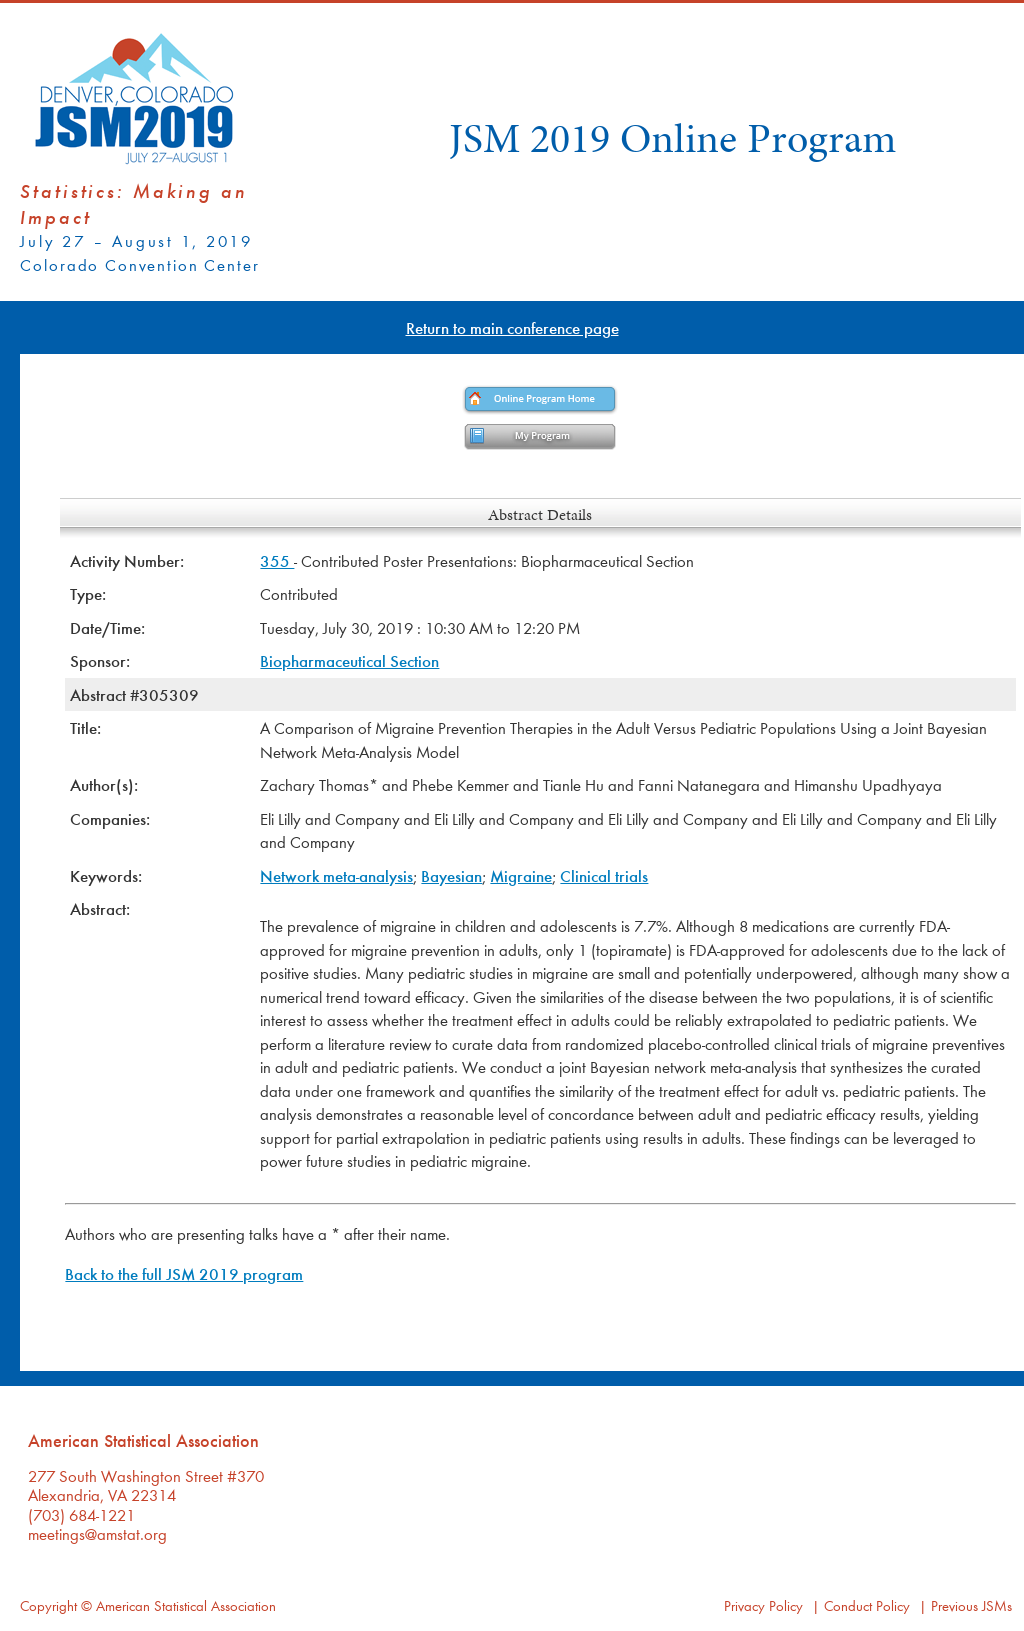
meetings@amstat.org (97, 1533)
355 (277, 560)
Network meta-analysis (336, 875)
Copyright (48, 1605)
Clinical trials (604, 875)
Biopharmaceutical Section (349, 660)
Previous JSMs (971, 1605)
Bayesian (451, 875)
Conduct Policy (867, 1605)
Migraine (521, 875)
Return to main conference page (512, 327)
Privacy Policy (763, 1605)
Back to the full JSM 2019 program (184, 1273)
